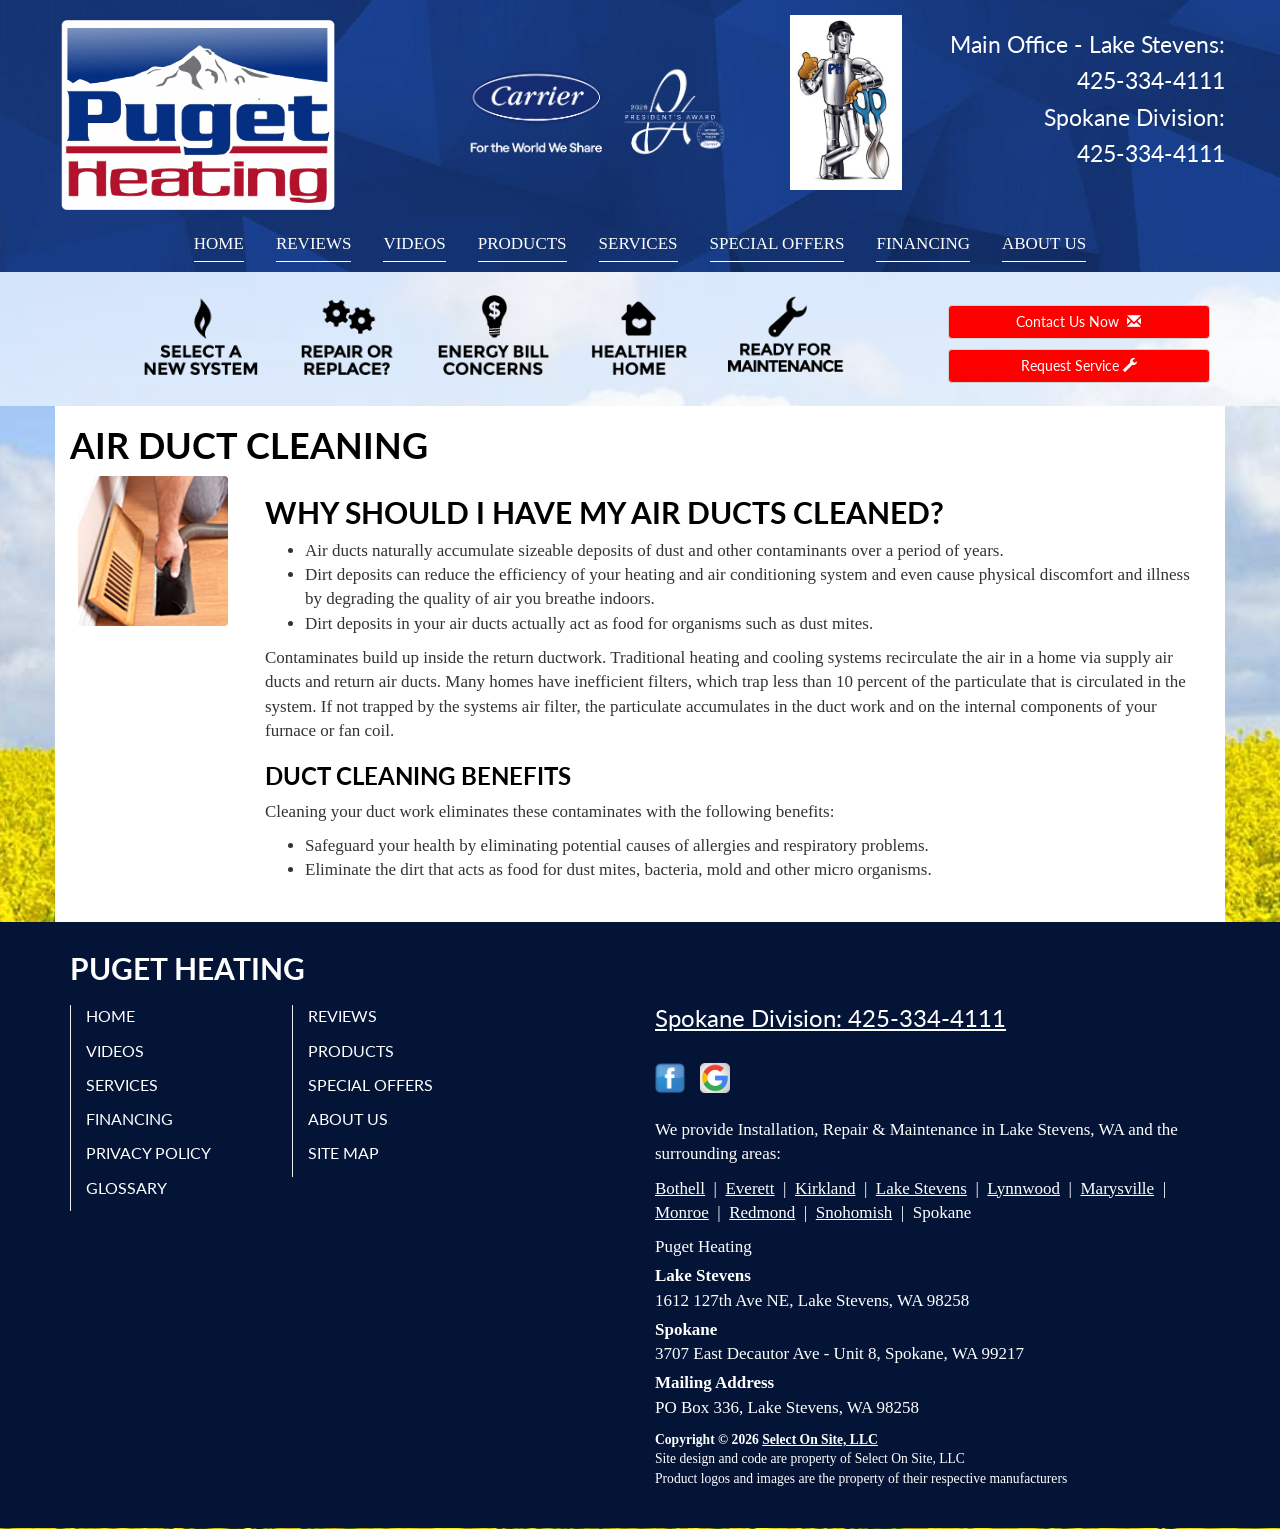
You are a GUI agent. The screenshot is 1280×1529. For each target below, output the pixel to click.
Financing (923, 243)
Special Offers (777, 243)
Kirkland (825, 1188)
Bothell (680, 1188)
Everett (749, 1188)
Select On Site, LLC (820, 1439)
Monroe (682, 1212)
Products (522, 243)
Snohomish (854, 1212)
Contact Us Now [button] (1078, 321)
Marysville (1117, 1188)
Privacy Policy (148, 1152)
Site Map (343, 1152)
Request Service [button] (1079, 365)
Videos (414, 243)
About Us (1044, 243)
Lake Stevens (921, 1188)
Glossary (126, 1187)
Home (219, 243)
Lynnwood (1023, 1188)
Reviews (314, 243)
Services (638, 243)
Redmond (762, 1212)
